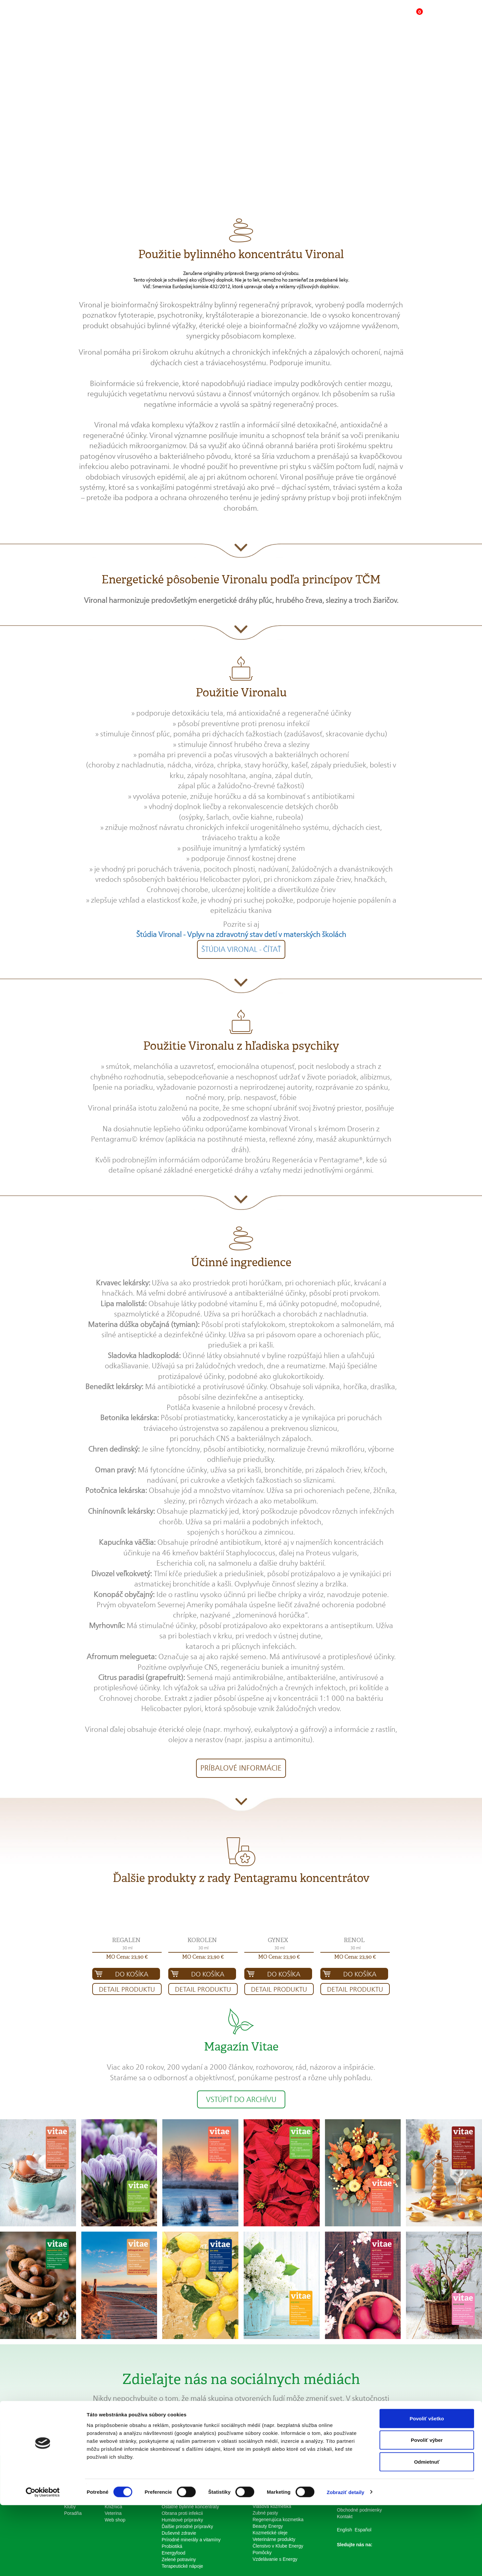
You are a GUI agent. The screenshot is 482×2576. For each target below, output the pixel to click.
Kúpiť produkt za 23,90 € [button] (297, 138)
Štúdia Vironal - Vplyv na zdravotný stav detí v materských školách (241, 934)
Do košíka (131, 1974)
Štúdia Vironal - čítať (241, 949)
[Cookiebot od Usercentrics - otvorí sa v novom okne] (43, 2563)
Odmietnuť (426, 2532)
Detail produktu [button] (127, 1989)
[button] (376, 18)
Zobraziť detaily (345, 2563)
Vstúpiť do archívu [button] (241, 2099)
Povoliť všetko (427, 2489)
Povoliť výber (427, 2511)
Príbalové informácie (241, 1768)
